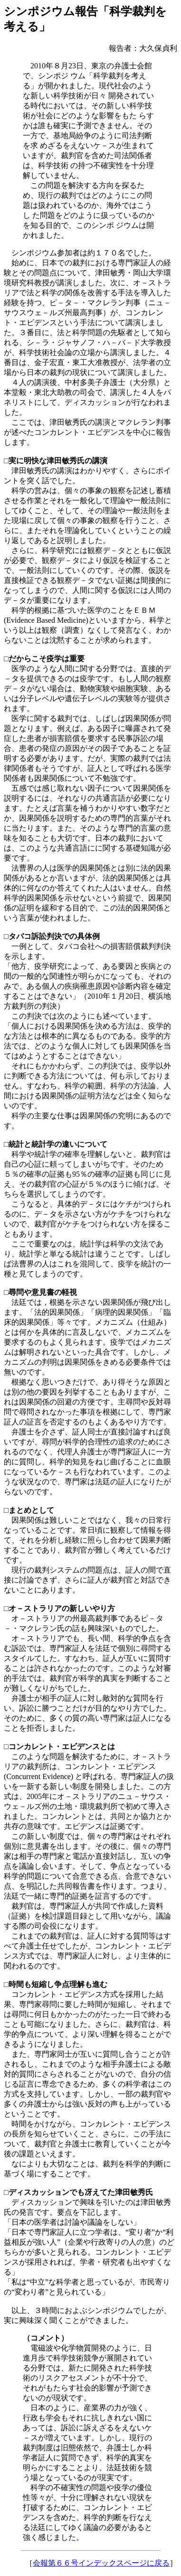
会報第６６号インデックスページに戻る (101, 2563)
